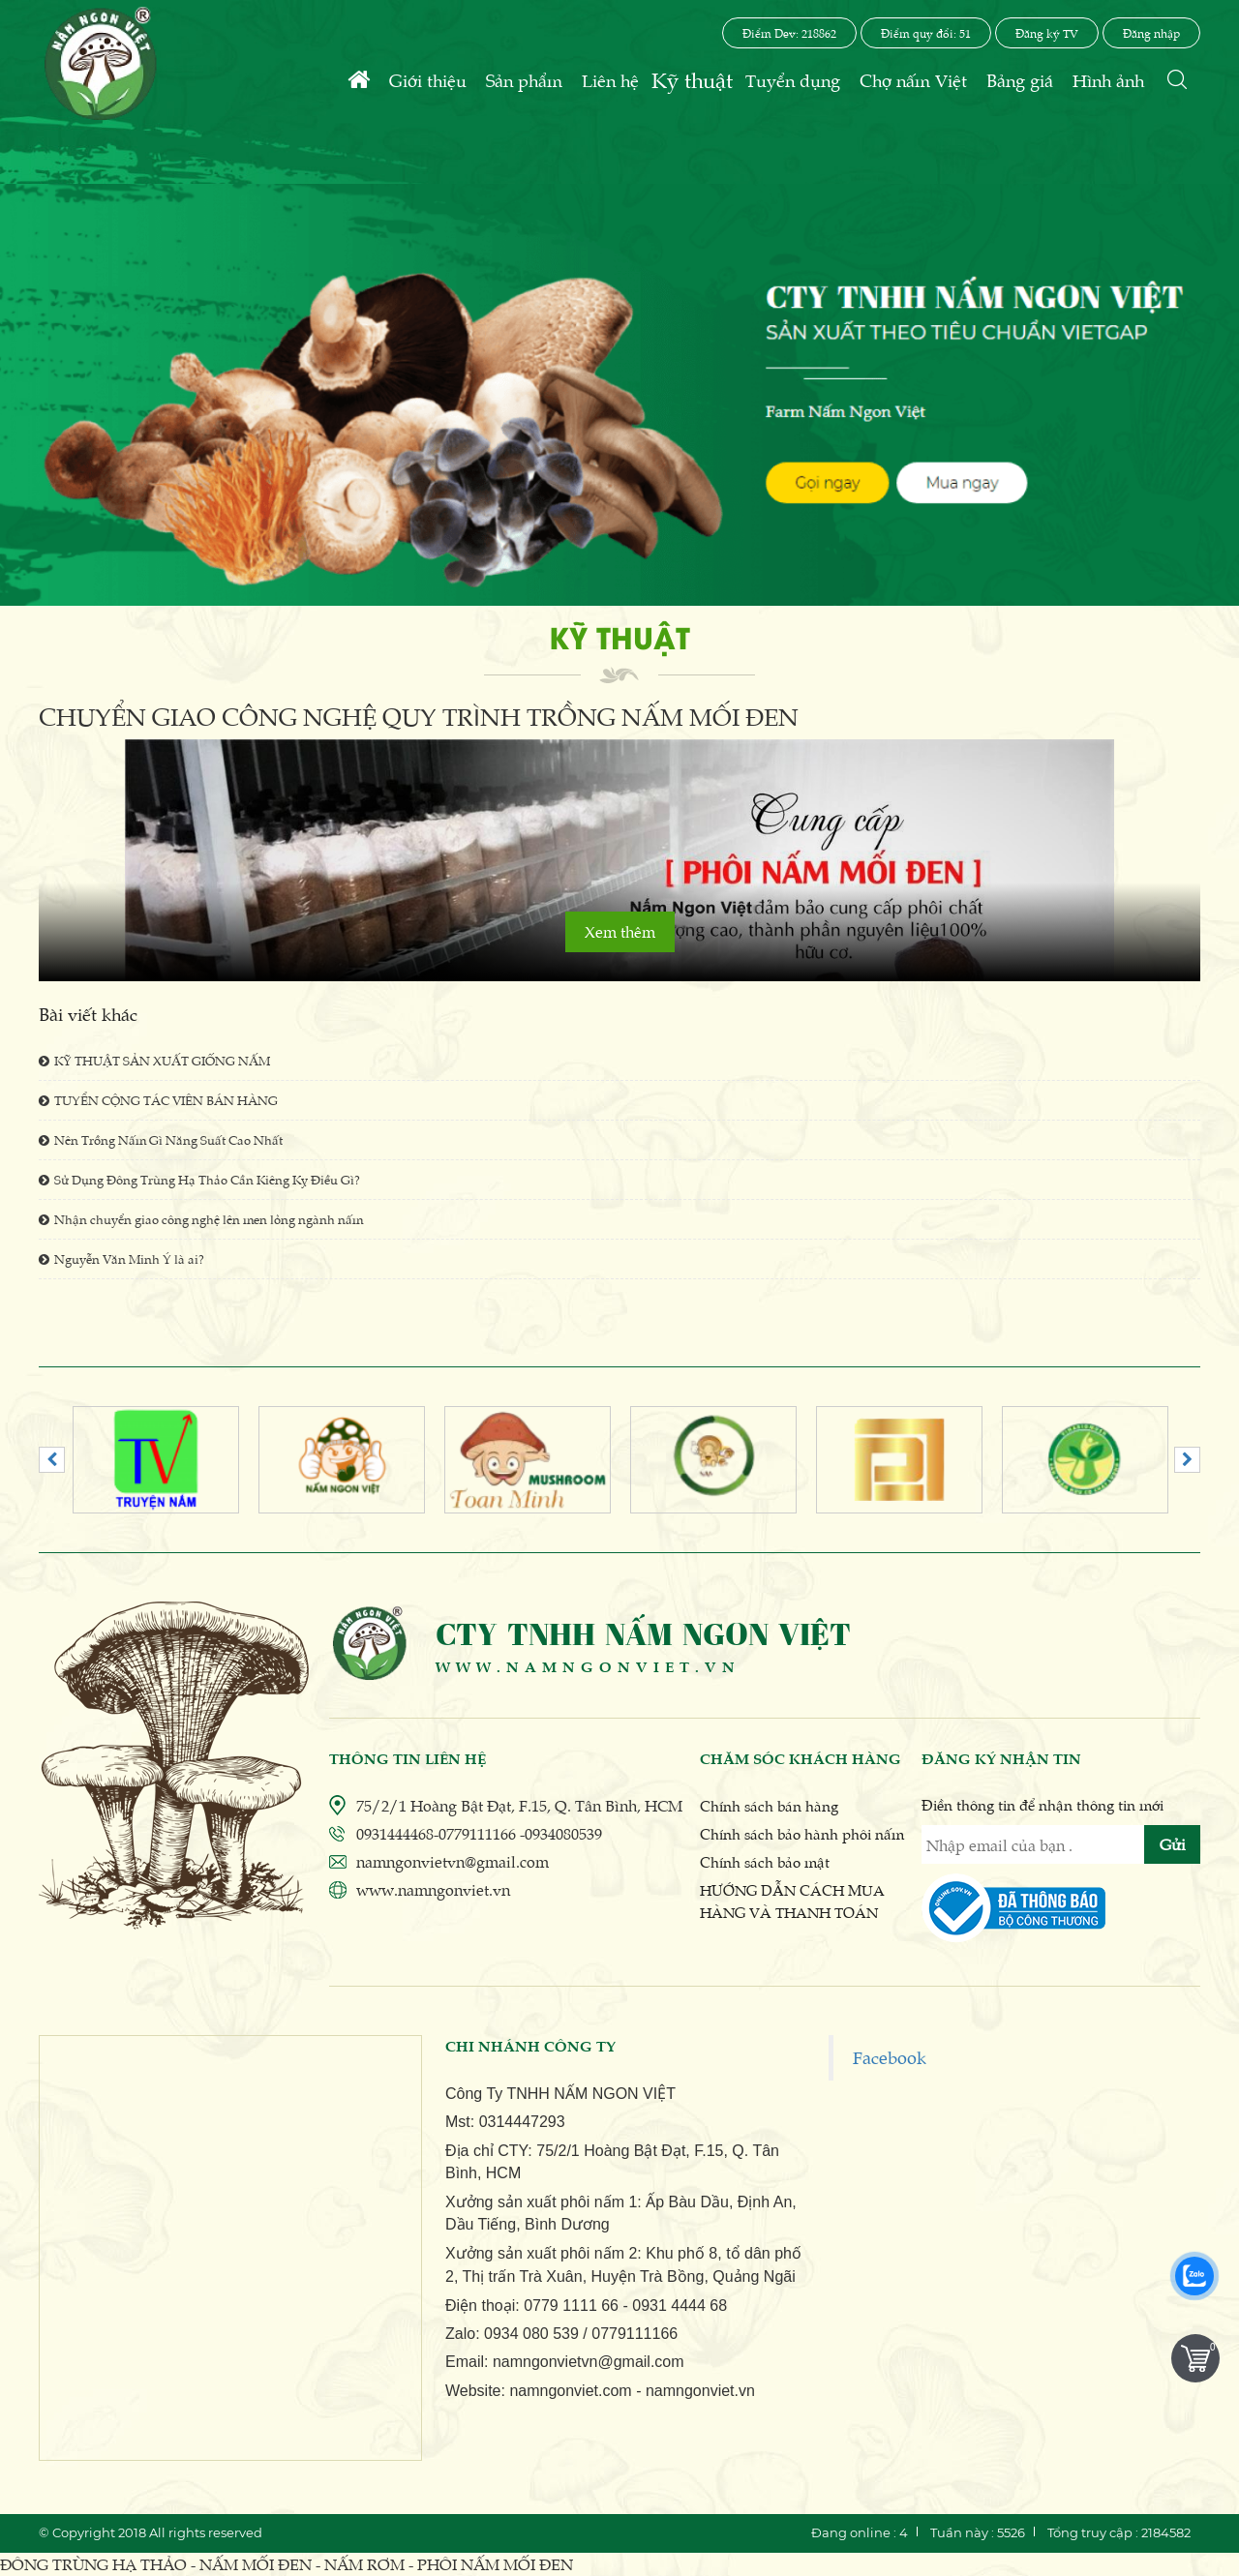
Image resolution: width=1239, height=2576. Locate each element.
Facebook (889, 2057)
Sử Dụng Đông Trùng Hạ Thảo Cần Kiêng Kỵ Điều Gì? (199, 1179)
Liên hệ (610, 80)
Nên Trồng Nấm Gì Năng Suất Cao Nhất (161, 1139)
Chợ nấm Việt (913, 80)
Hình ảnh (1108, 80)
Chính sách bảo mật (765, 1861)
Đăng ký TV (1046, 32)
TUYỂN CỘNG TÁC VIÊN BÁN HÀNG (158, 1100)
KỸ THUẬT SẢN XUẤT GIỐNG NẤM (154, 1060)
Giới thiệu (428, 80)
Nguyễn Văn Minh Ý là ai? (121, 1258)
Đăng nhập (1151, 32)
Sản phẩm (524, 80)
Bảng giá (1019, 80)
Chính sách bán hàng (769, 1805)
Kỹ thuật (692, 79)
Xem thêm (620, 931)
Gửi (1173, 1844)
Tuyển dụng (792, 80)
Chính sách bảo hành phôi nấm (802, 1833)
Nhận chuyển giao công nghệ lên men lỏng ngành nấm (201, 1219)
